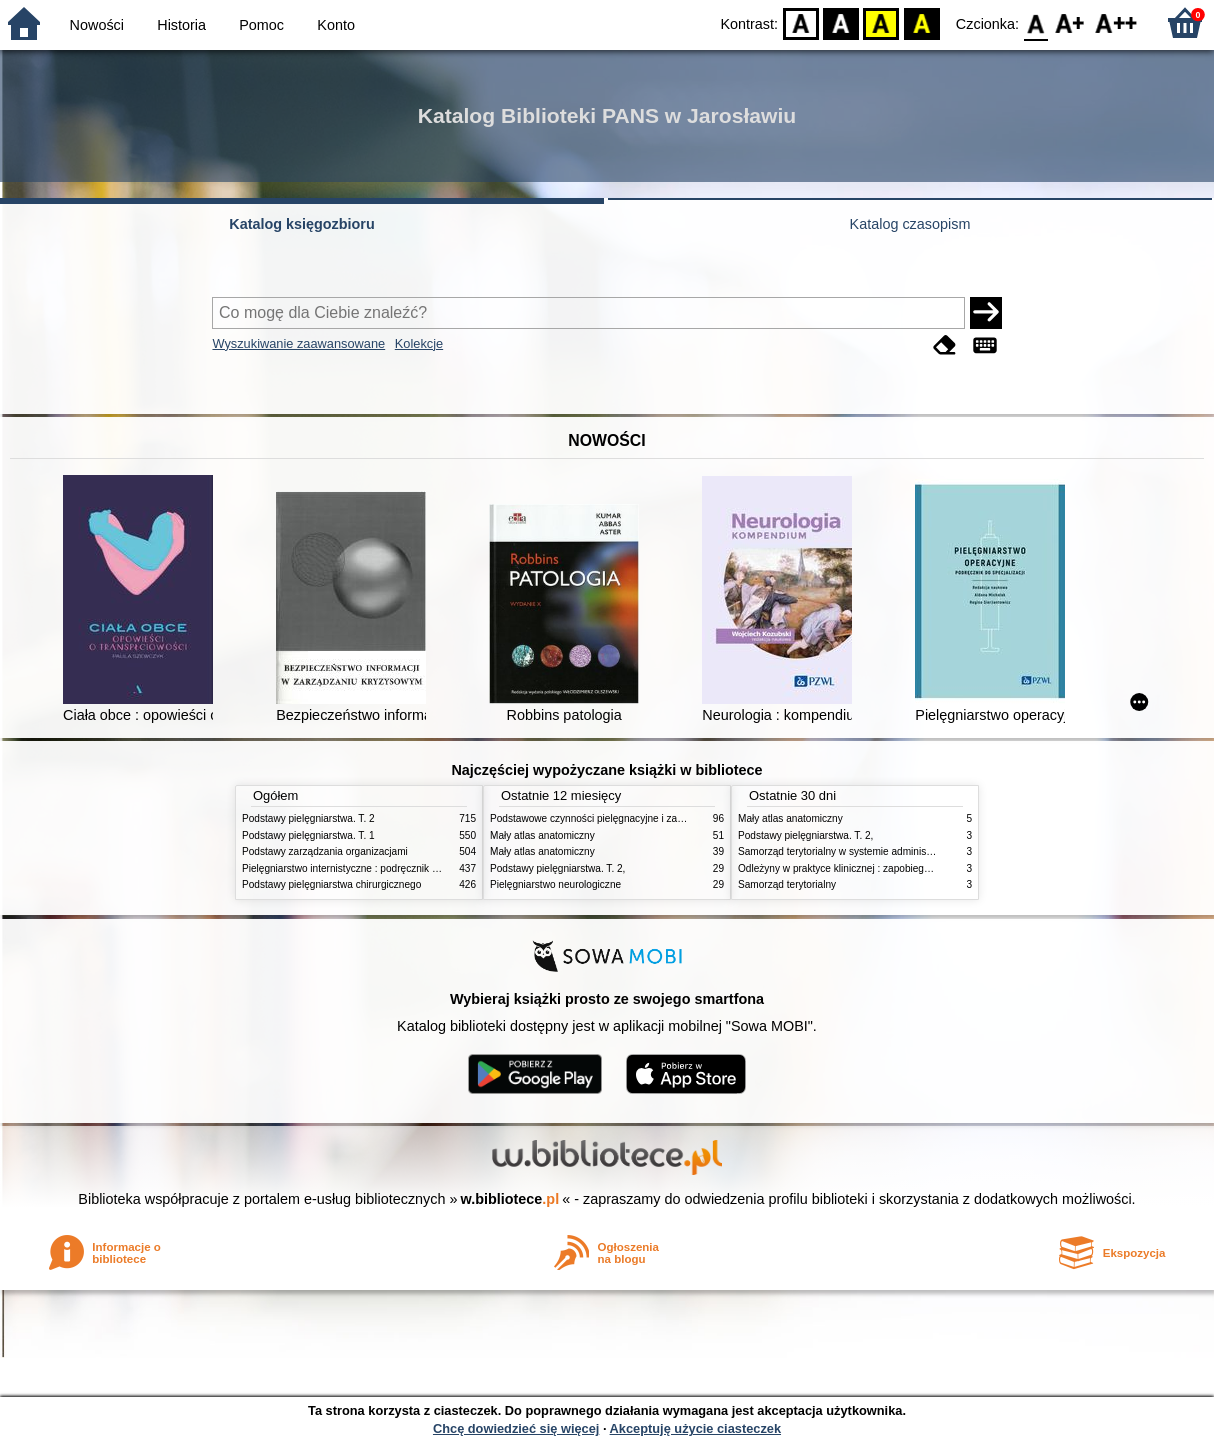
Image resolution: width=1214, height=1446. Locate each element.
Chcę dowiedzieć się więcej (516, 1428)
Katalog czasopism (910, 224)
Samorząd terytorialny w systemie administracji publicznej (866, 851)
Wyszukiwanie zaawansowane (298, 343)
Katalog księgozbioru (302, 224)
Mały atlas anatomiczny (542, 835)
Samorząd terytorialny (787, 884)
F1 (1070, 22)
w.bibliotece (510, 1199)
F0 (1035, 22)
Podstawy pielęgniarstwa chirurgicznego (331, 884)
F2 (1116, 22)
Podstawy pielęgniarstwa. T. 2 (308, 818)
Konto (336, 25)
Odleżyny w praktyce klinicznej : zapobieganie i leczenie (863, 868)
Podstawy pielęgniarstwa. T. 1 (308, 835)
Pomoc (261, 25)
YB (881, 22)
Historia (181, 25)
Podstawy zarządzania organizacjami (325, 851)
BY (921, 22)
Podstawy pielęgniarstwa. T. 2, (557, 868)
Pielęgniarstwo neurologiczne (555, 884)
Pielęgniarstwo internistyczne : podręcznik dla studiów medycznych (391, 868)
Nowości (97, 25)
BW (841, 22)
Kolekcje (419, 343)
